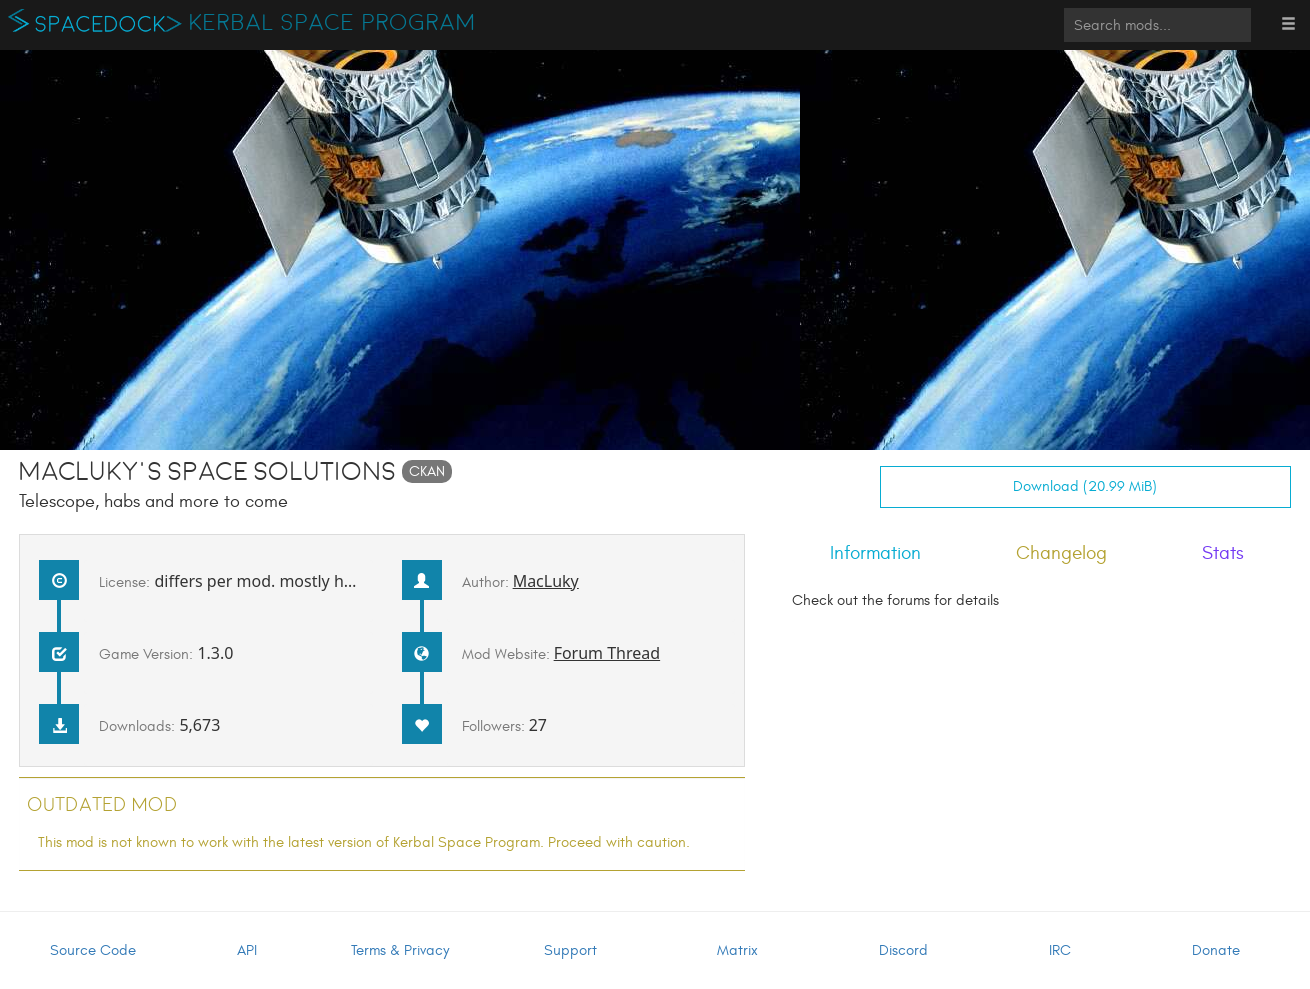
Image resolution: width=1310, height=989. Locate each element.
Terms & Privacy (400, 950)
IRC (1060, 950)
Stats (1223, 553)
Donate (1216, 950)
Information (875, 553)
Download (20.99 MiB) (1085, 486)
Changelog (1061, 553)
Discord (903, 950)
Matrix (737, 950)
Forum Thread (607, 653)
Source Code (93, 950)
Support (570, 950)
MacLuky (546, 581)
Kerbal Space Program (332, 23)
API (247, 950)
